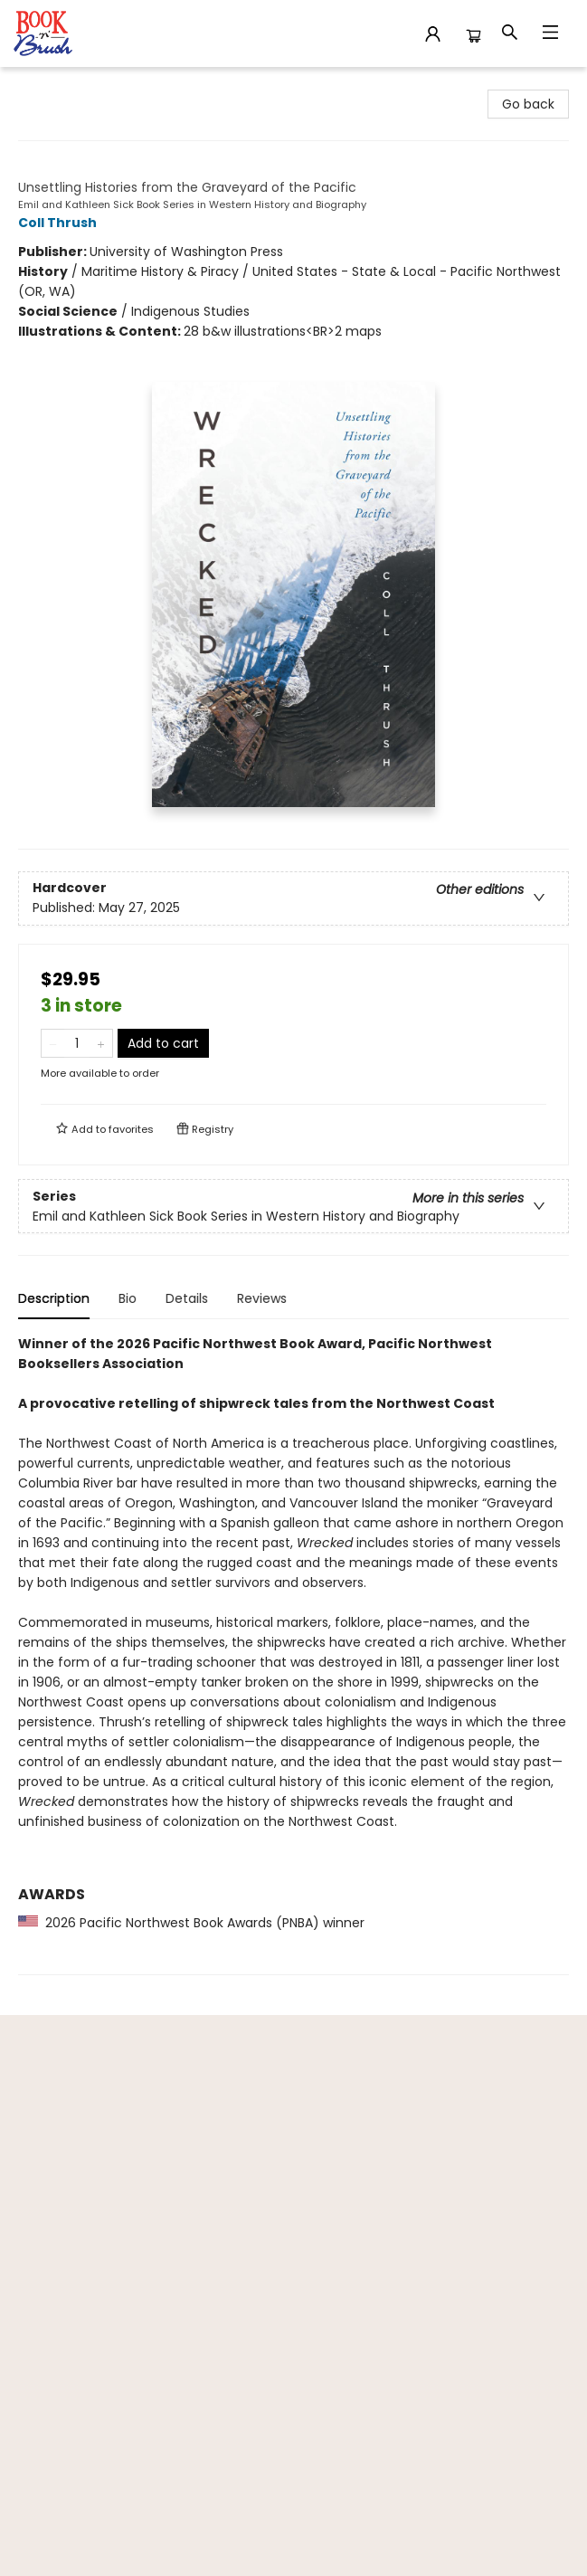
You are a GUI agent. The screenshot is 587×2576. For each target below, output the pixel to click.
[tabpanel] (293, 1654)
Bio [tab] (127, 1298)
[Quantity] (77, 1043)
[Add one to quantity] (101, 1043)
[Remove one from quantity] (53, 1043)
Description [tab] (54, 1298)
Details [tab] (187, 1298)
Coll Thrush (60, 223)
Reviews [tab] (262, 1298)
